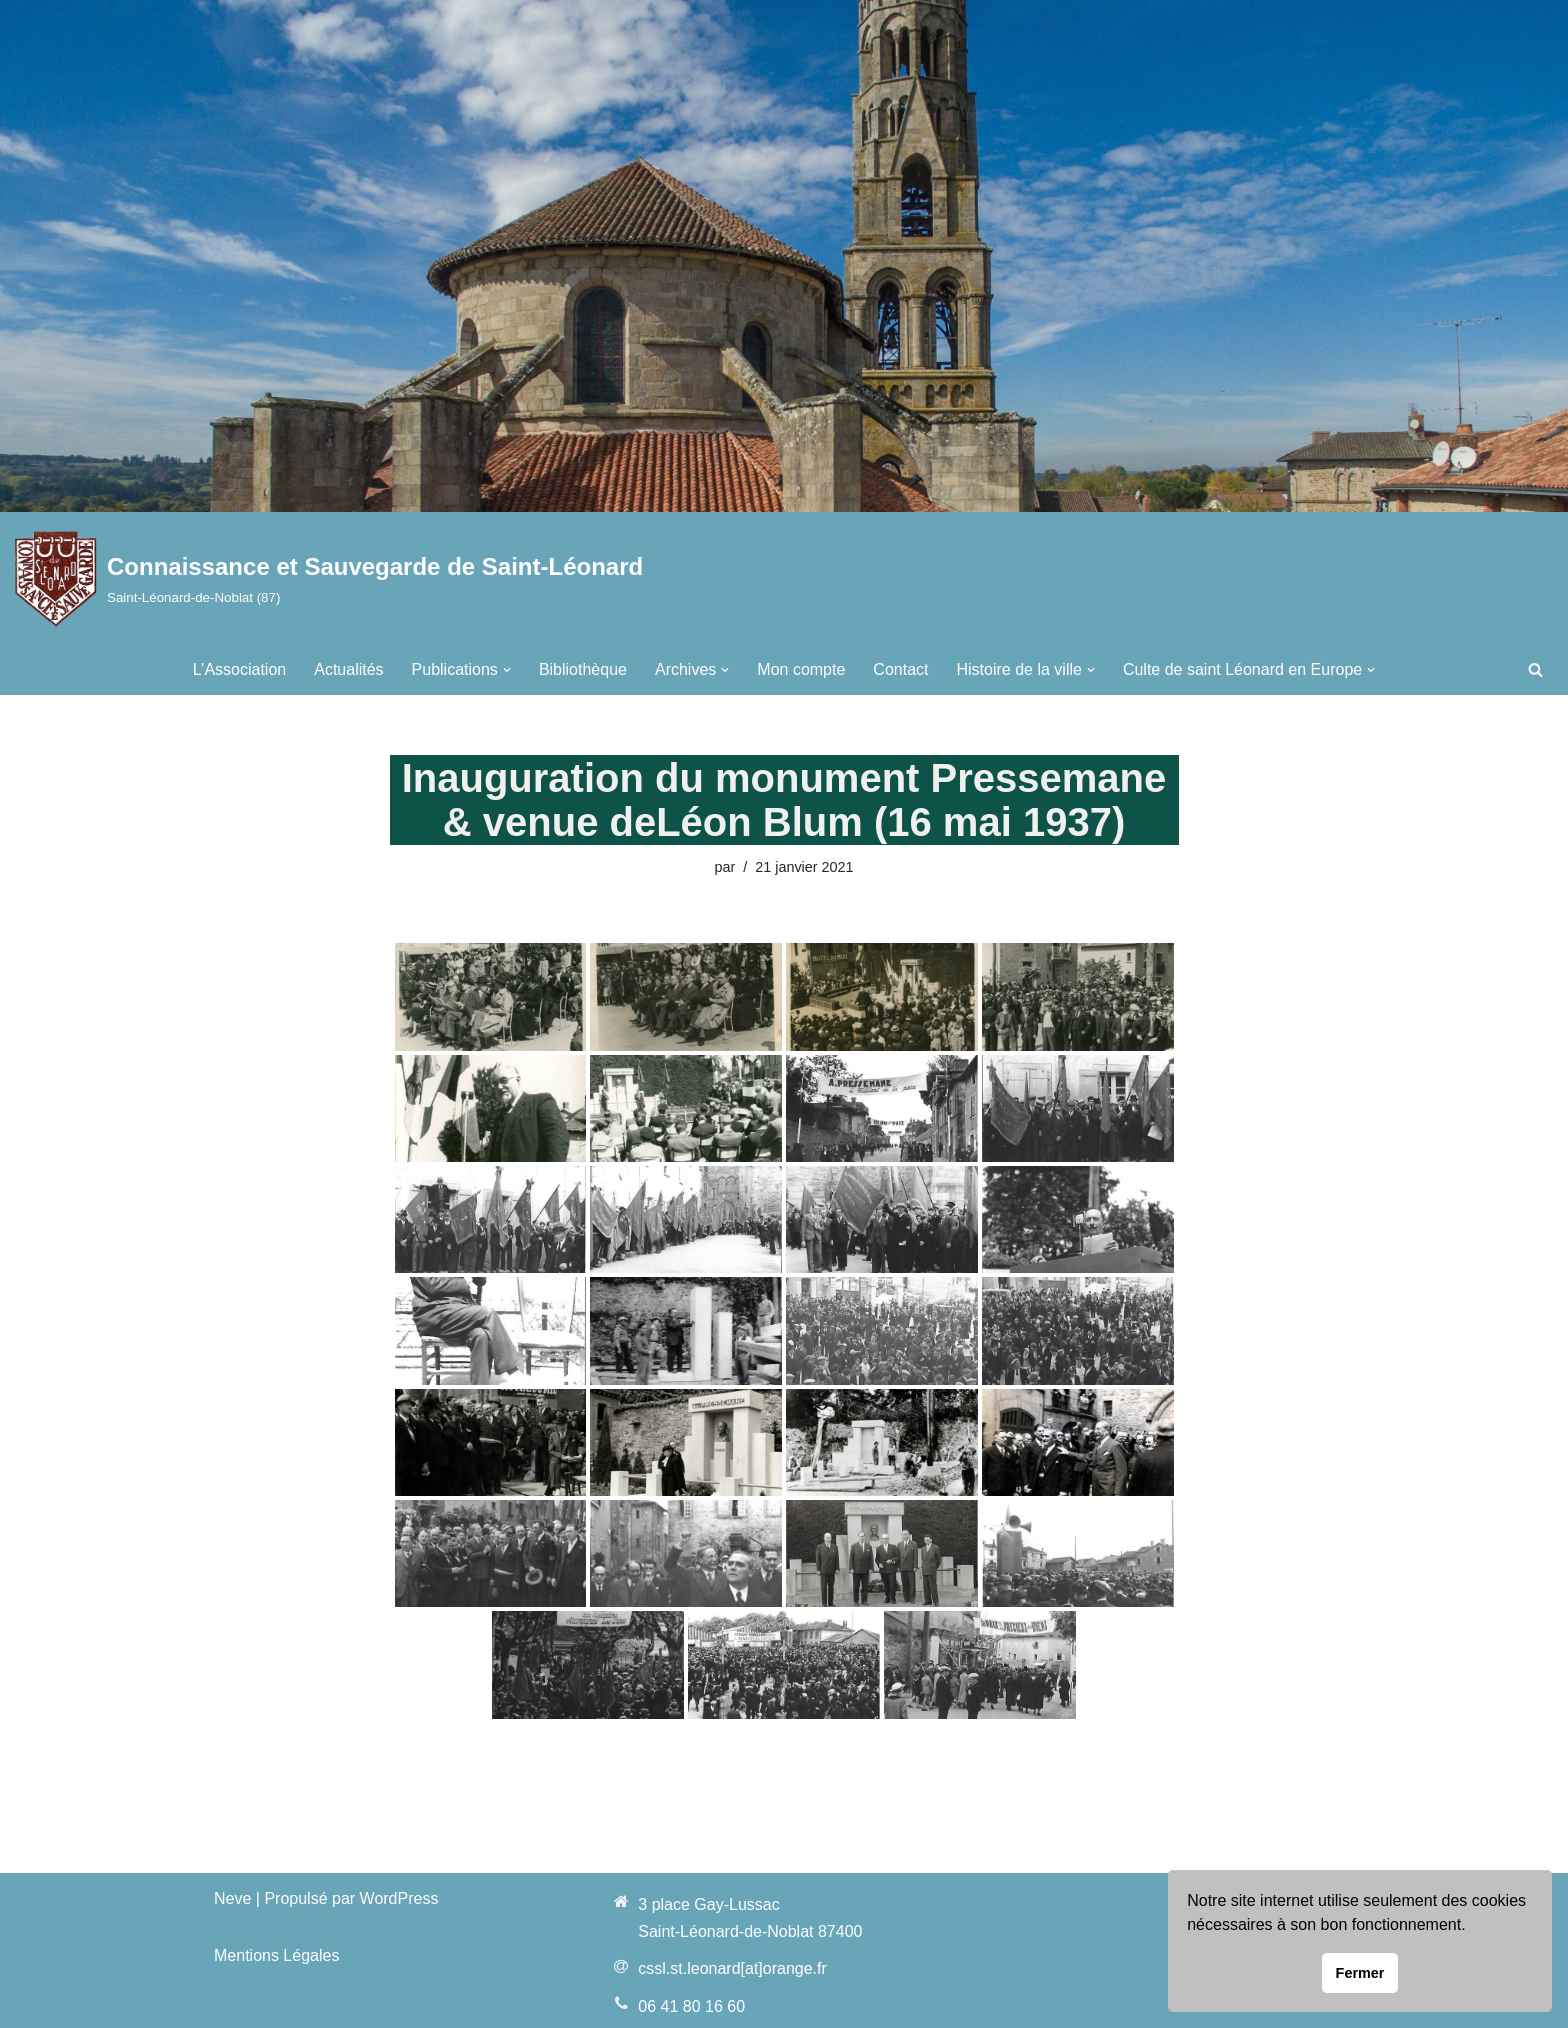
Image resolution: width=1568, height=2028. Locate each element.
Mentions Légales (276, 1955)
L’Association (239, 669)
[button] (507, 670)
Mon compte (801, 669)
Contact (900, 669)
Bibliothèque (583, 669)
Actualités (348, 669)
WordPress (399, 1898)
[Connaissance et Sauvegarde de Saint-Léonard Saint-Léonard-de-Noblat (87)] (329, 578)
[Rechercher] (1535, 669)
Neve (232, 1898)
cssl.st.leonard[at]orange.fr (732, 1968)
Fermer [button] (1360, 1973)
